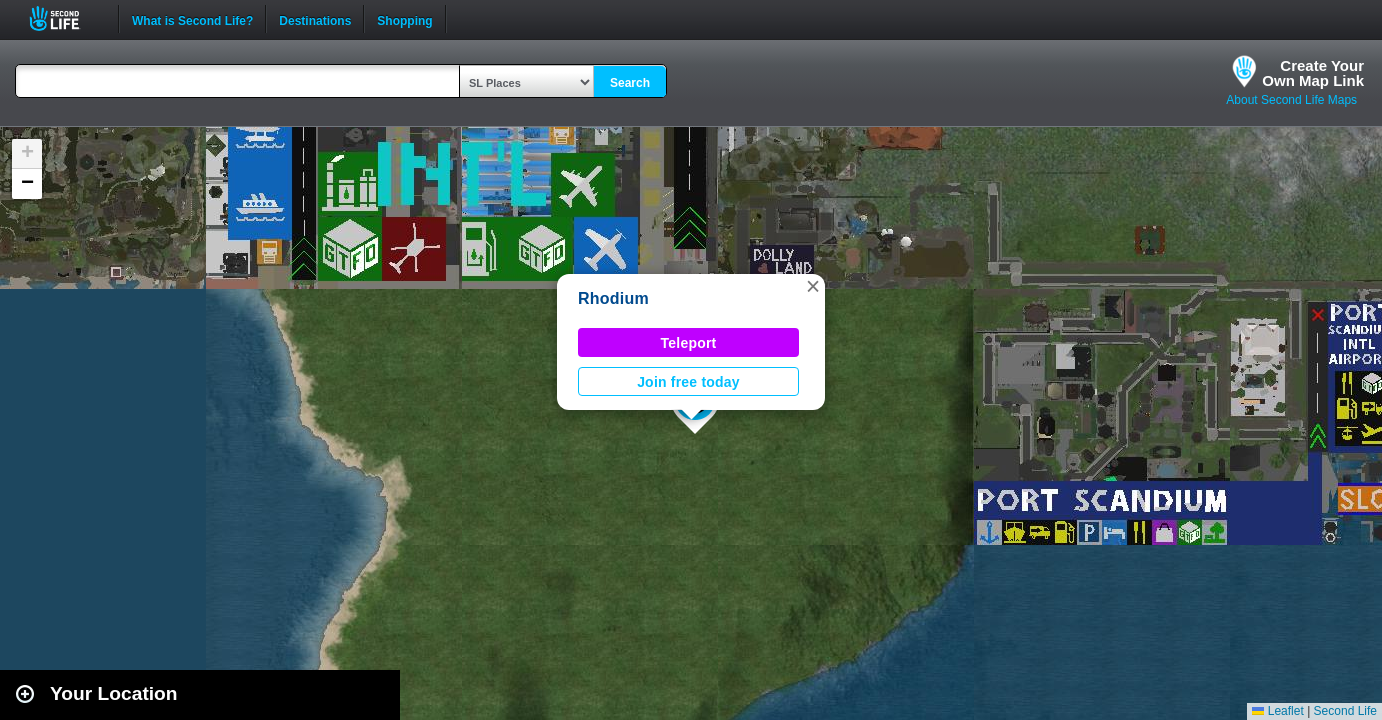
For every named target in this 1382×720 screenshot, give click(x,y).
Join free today (688, 382)
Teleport (689, 343)
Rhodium (613, 298)
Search (630, 83)
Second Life (65, 18)
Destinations (315, 19)
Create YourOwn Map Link (1313, 73)
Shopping (404, 19)
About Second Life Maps (1291, 100)
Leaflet (1277, 711)
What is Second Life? (192, 19)
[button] (813, 286)
